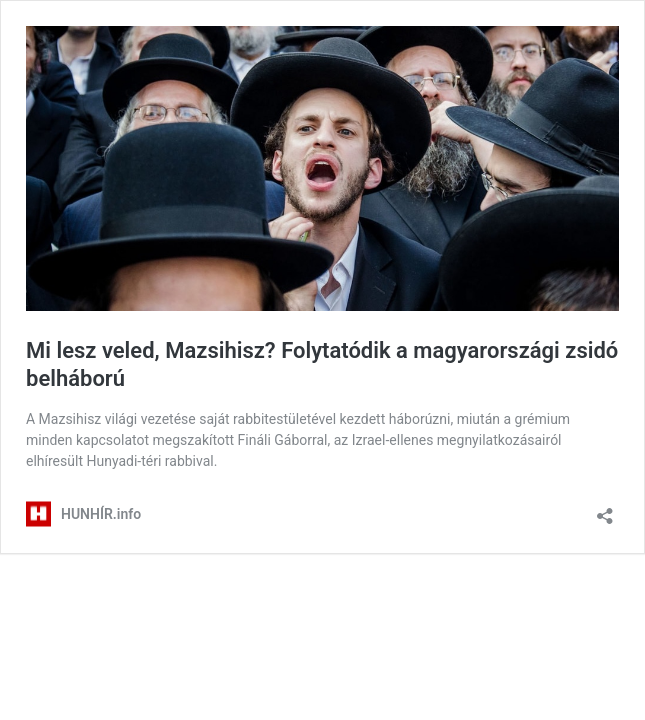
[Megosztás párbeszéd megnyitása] (605, 509)
